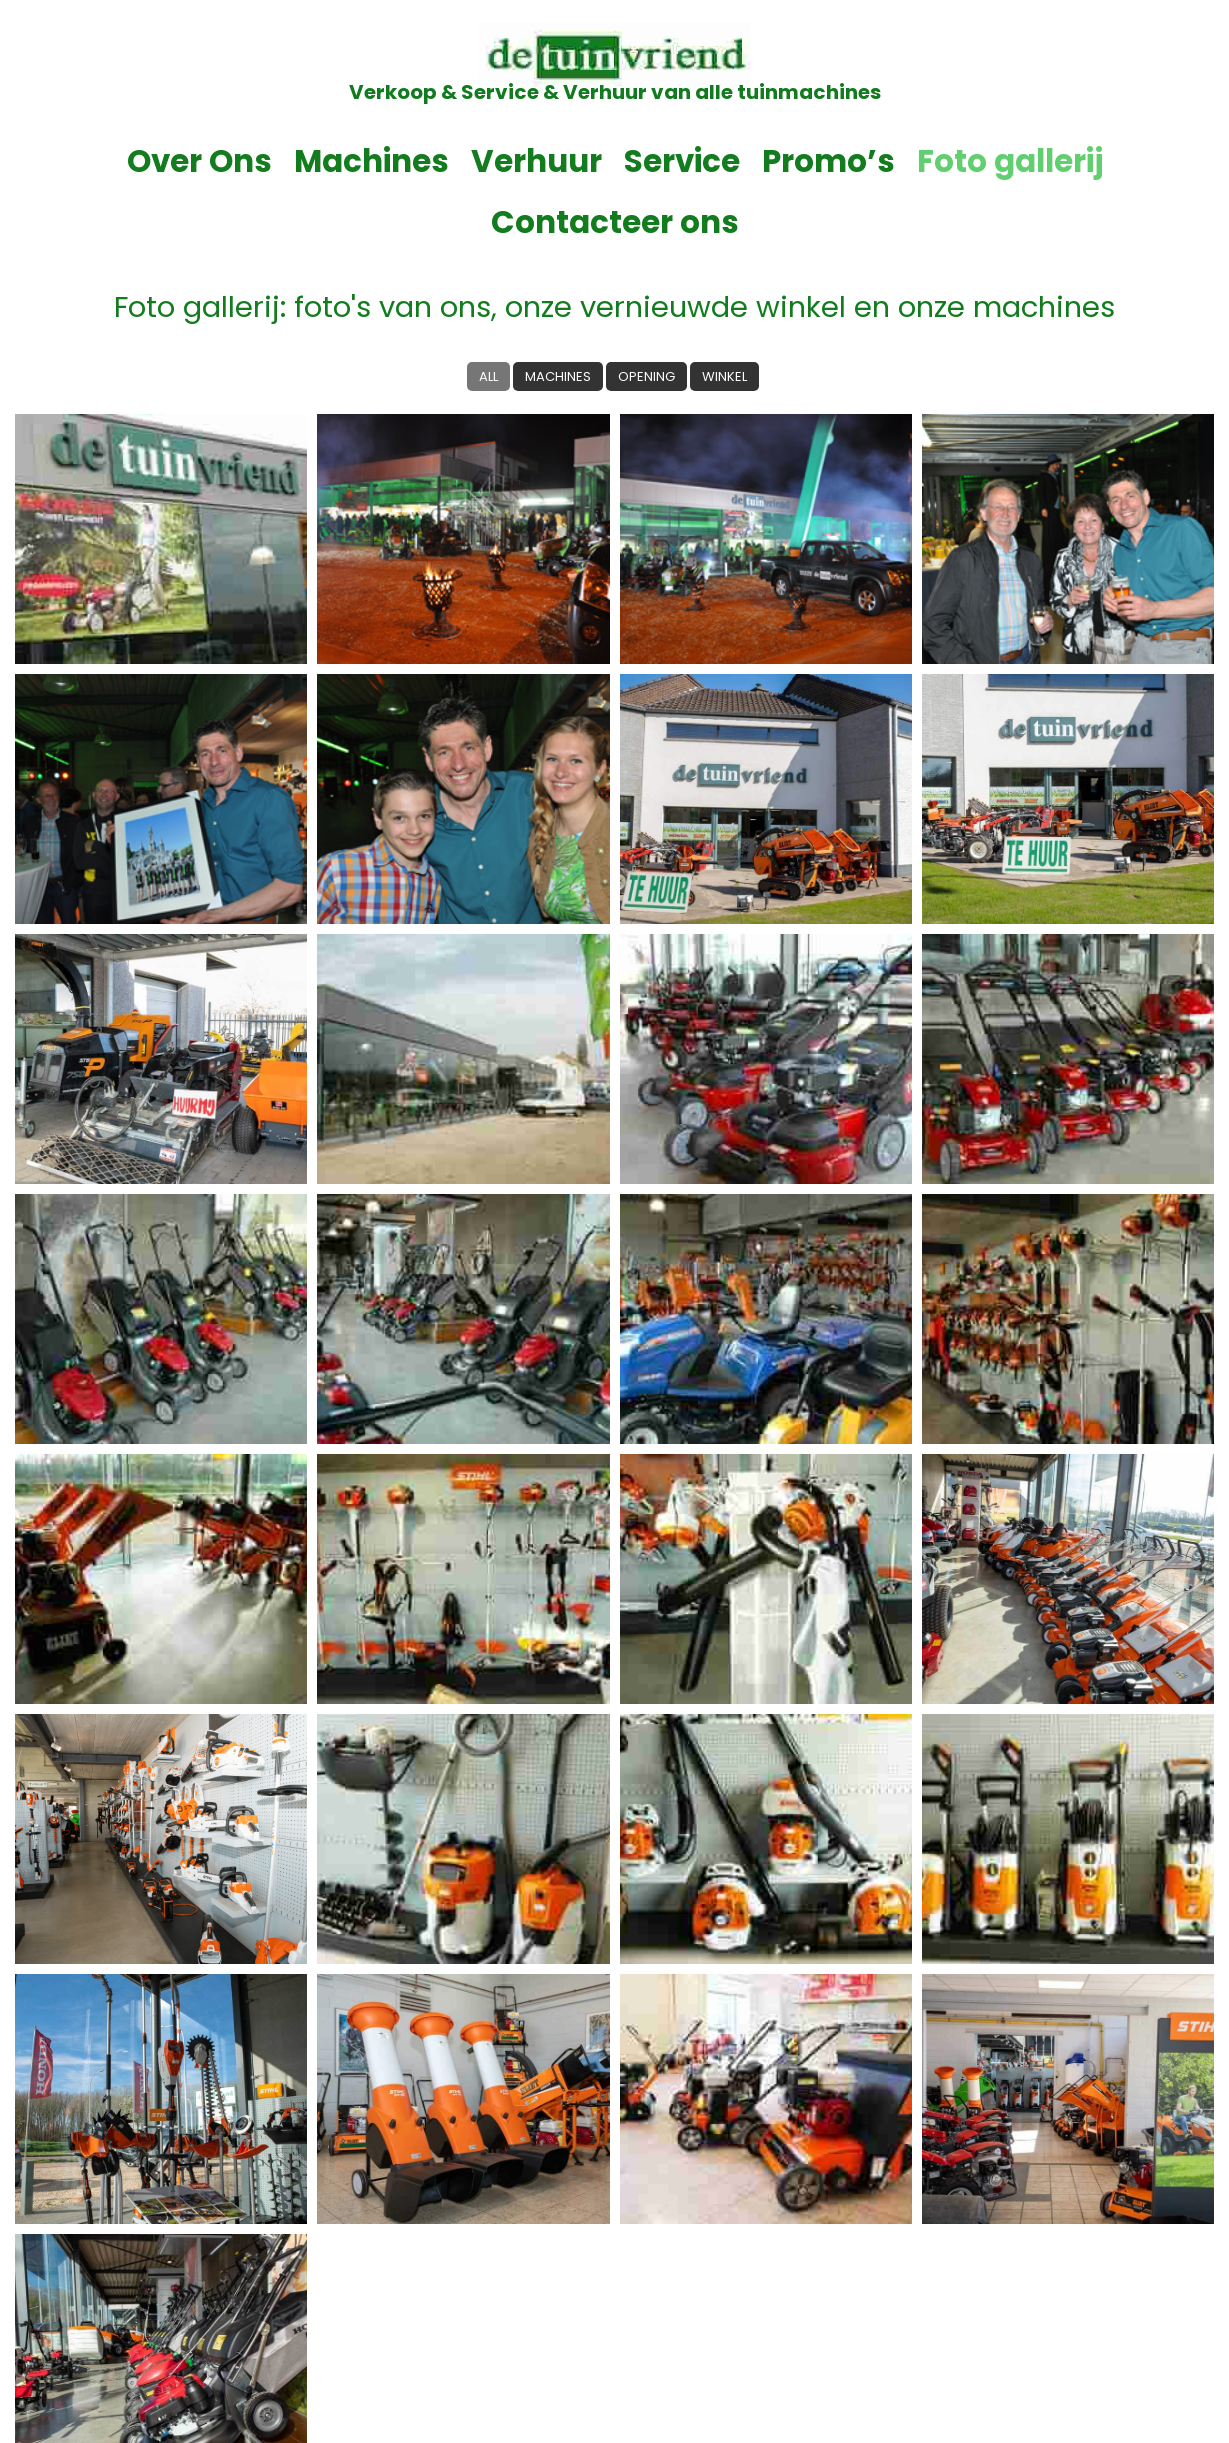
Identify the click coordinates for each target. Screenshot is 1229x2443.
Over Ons (102, 161)
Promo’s (690, 161)
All (483, 315)
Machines (264, 161)
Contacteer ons (1084, 161)
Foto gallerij (861, 161)
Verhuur (415, 161)
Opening (647, 315)
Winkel (729, 315)
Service (551, 161)
